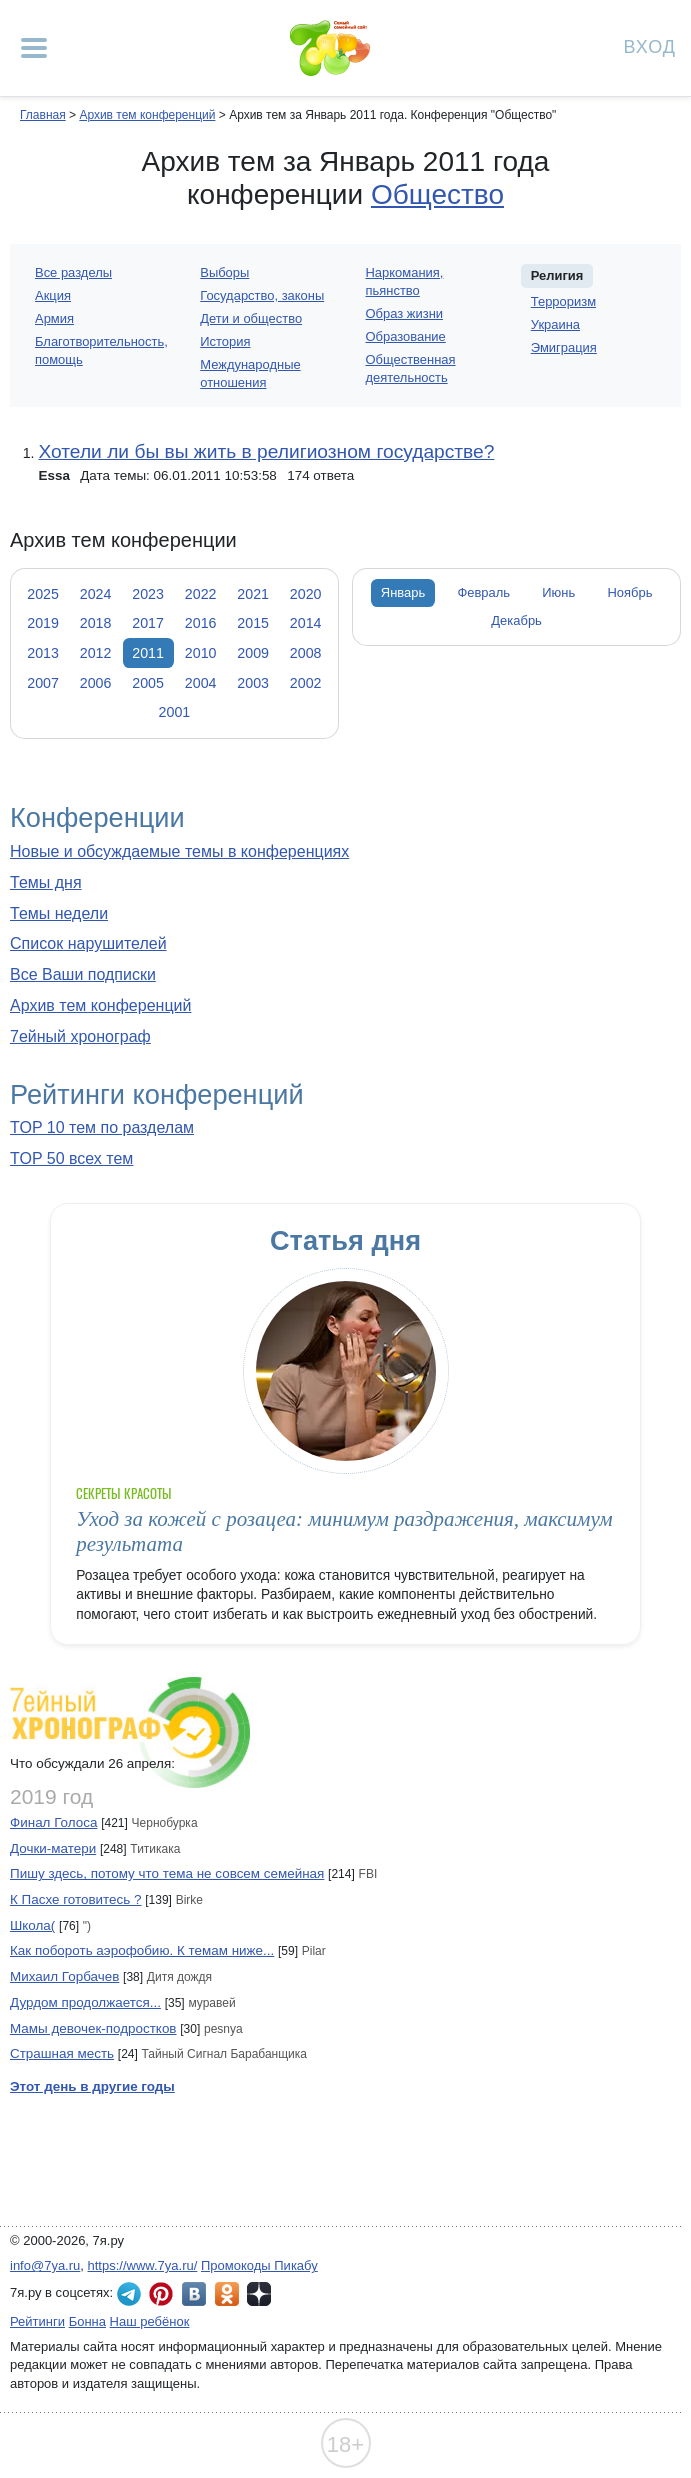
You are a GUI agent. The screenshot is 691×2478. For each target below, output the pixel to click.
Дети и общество (251, 318)
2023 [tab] (148, 594)
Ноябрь (629, 592)
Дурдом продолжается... (85, 2002)
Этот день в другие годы (92, 2086)
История (225, 341)
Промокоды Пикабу (259, 2265)
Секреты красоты (123, 1493)
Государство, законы (262, 295)
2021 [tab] (253, 594)
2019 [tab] (43, 623)
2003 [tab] (253, 683)
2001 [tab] (175, 712)
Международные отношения (250, 373)
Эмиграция (564, 347)
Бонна (87, 2321)
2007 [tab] (43, 683)
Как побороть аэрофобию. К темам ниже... (142, 1950)
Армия (54, 318)
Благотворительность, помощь (101, 350)
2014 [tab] (306, 623)
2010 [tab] (201, 653)
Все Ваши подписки (83, 974)
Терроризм (563, 301)
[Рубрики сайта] (34, 48)
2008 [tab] (306, 653)
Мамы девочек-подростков (93, 2028)
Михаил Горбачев (64, 1976)
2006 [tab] (96, 683)
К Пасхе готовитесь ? (76, 1899)
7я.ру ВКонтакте (194, 2294)
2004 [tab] (201, 683)
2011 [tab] (148, 653)
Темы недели (59, 913)
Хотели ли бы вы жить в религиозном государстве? (266, 451)
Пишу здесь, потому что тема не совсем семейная (167, 1873)
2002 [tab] (306, 683)
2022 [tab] (201, 594)
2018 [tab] (96, 623)
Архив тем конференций (100, 1005)
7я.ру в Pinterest (161, 2294)
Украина (555, 324)
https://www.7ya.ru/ (143, 2265)
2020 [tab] (306, 594)
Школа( (32, 1925)
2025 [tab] (43, 594)
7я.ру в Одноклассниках (227, 2294)
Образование (406, 336)
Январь (403, 592)
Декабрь (516, 620)
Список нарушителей (88, 943)
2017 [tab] (148, 623)
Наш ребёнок (150, 2321)
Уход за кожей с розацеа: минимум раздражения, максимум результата (344, 1531)
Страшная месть (62, 2053)
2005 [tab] (148, 683)
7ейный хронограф (80, 1036)
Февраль (483, 592)
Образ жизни (405, 313)
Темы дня (46, 882)
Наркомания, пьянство (405, 281)
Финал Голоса (53, 1822)
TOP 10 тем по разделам (102, 1127)
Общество (437, 194)
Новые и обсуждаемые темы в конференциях (179, 851)
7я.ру (259, 2294)
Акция (53, 295)
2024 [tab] (96, 594)
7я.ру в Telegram (129, 2294)
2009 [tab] (253, 653)
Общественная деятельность (411, 368)
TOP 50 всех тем (71, 1158)
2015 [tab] (253, 623)
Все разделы (73, 272)
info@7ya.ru (45, 2265)
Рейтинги (37, 2321)
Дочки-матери (53, 1848)
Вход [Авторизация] (650, 45)
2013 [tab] (43, 653)
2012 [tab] (96, 653)
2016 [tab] (201, 623)
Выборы (224, 272)
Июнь (558, 592)
